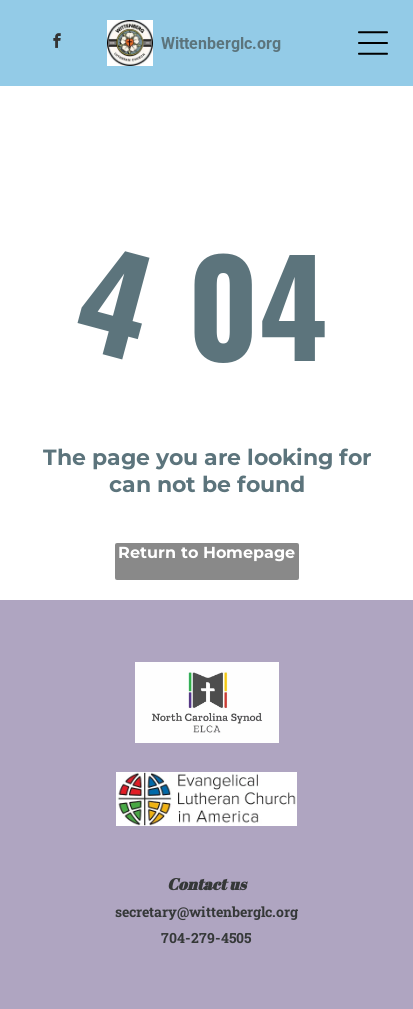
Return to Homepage (206, 552)
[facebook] (58, 43)
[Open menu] (373, 43)
